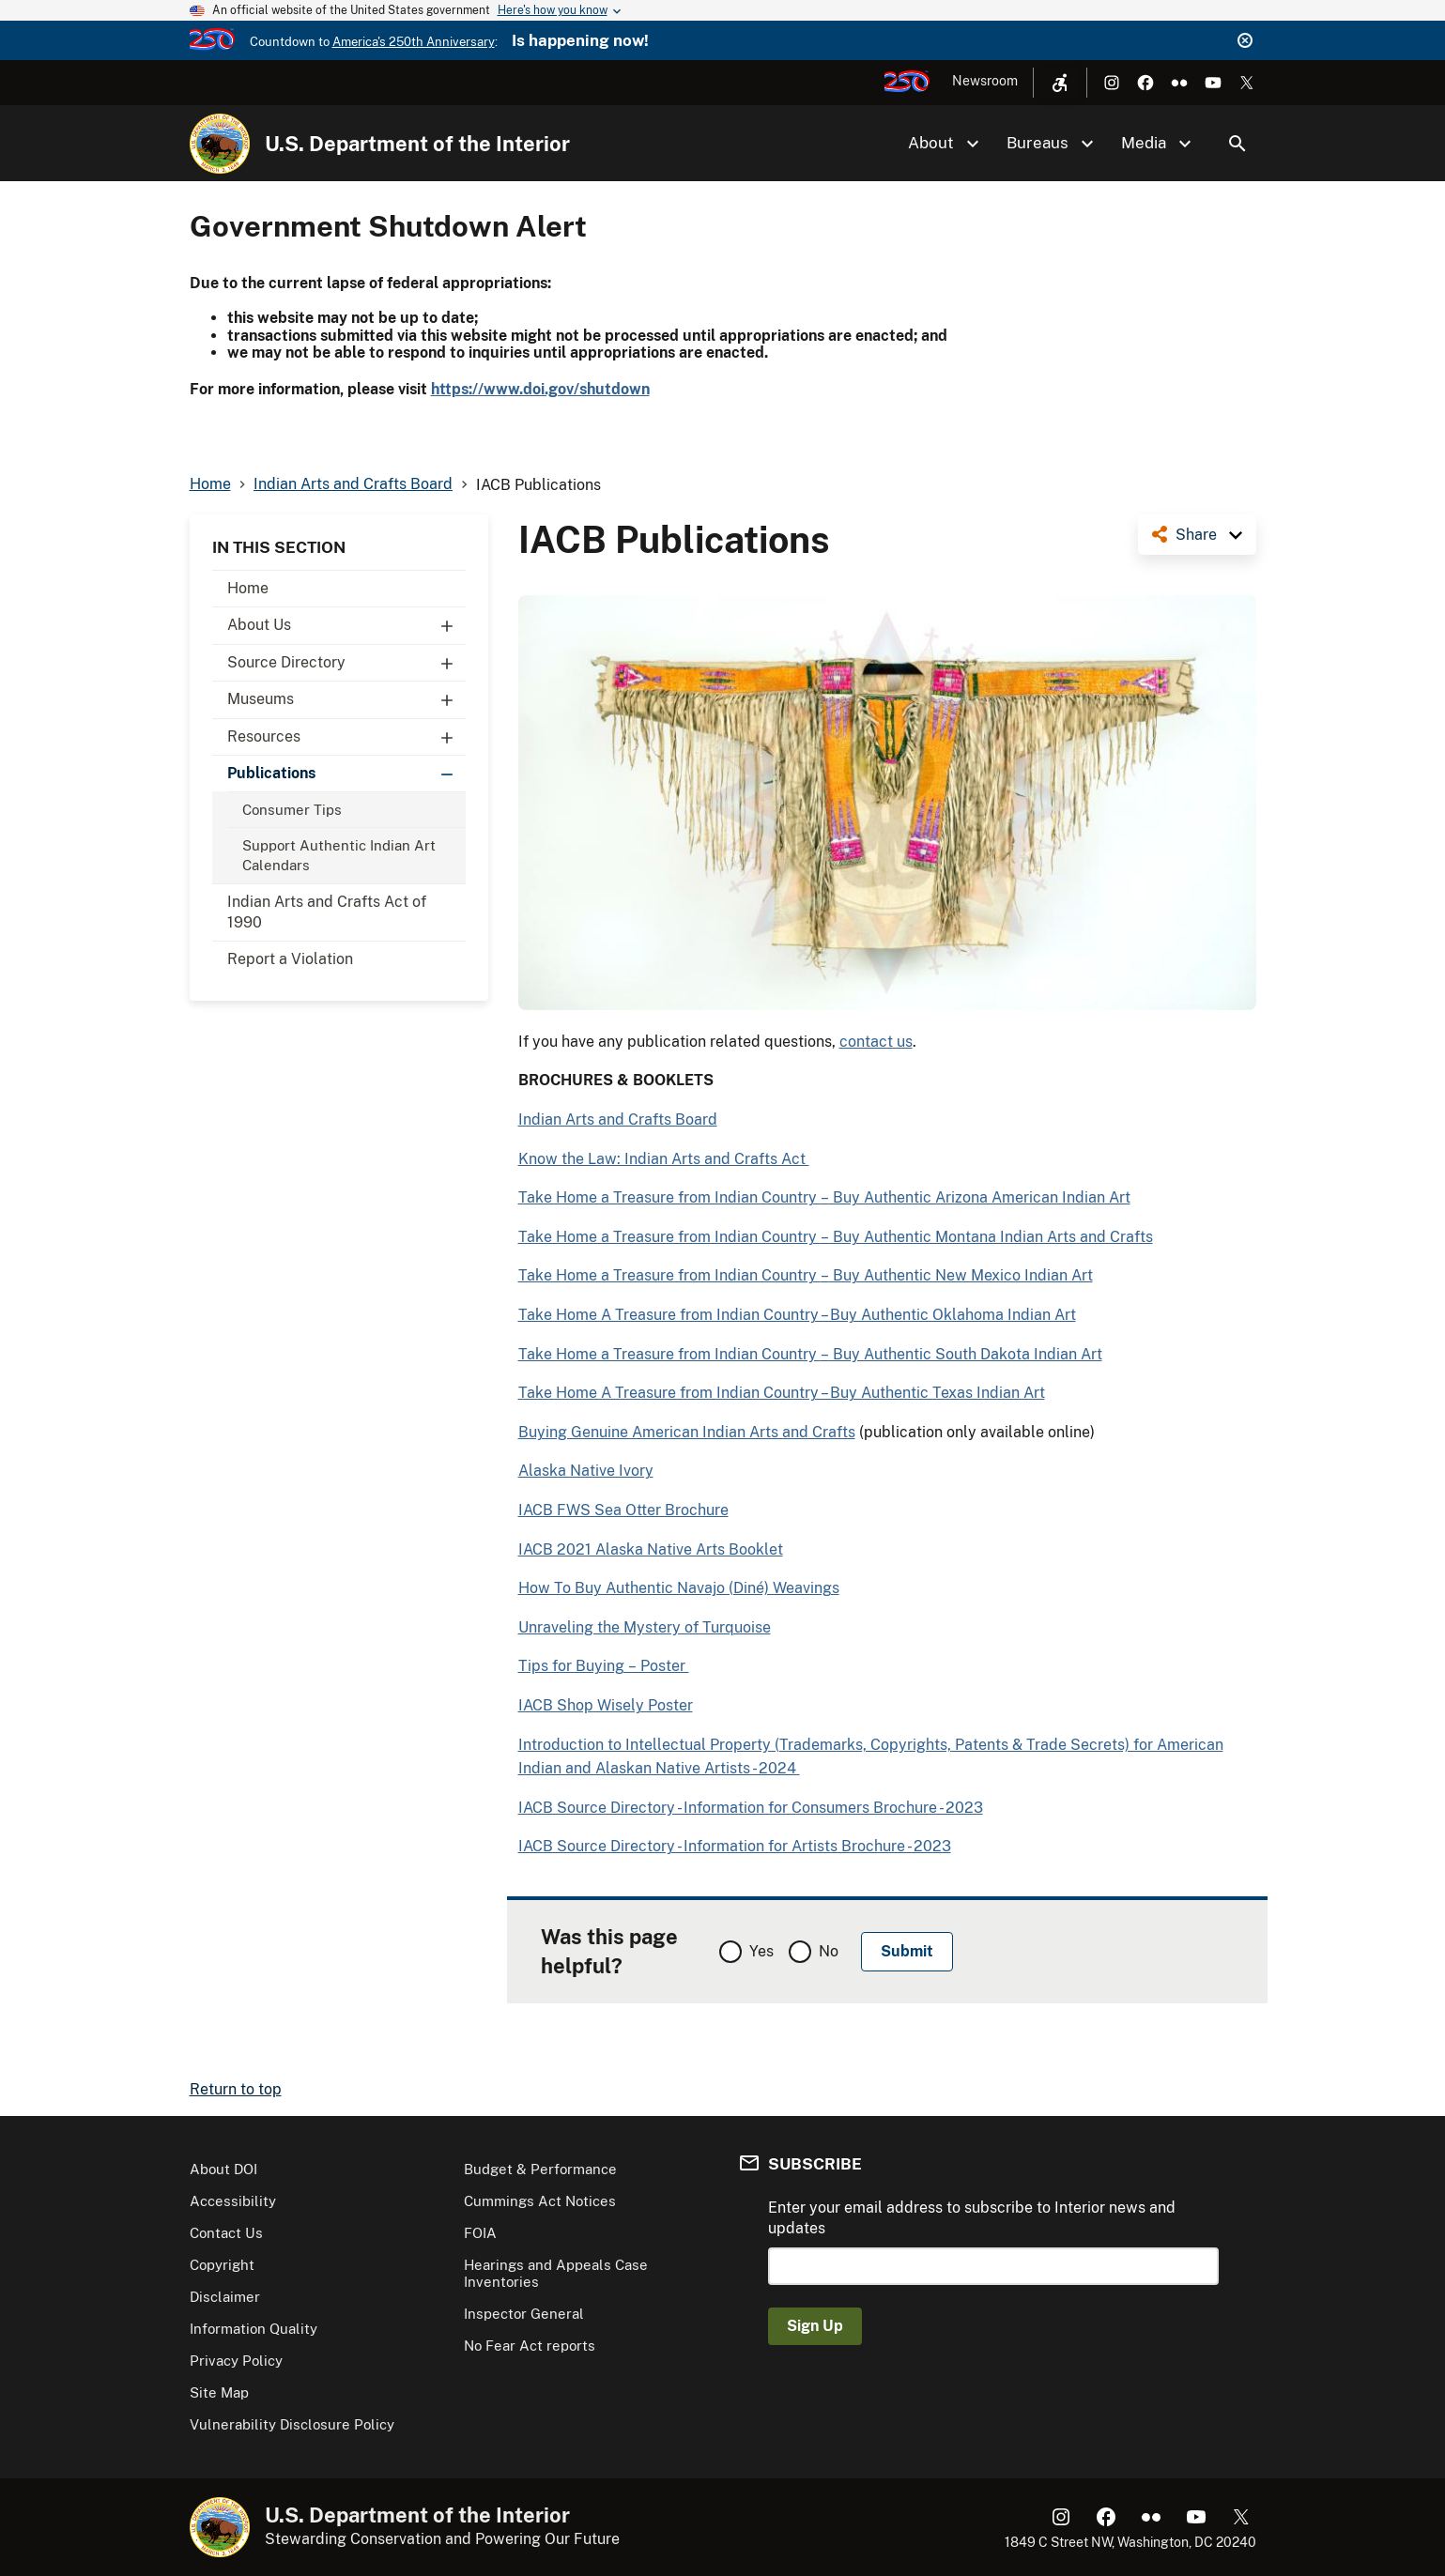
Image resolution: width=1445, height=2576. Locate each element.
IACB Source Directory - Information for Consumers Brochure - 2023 (750, 1808)
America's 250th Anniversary (413, 42)
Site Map (219, 2392)
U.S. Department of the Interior (417, 143)
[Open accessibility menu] (1060, 83)
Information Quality (253, 2329)
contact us (876, 1041)
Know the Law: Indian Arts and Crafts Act (663, 1159)
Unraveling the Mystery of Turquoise (644, 1627)
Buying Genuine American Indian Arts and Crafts (686, 1432)
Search (1237, 143)
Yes (761, 1951)
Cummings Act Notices (540, 2201)
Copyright (222, 2265)
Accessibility (233, 2201)
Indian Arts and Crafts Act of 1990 (326, 912)
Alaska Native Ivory (585, 1471)
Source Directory (346, 663)
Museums (346, 699)
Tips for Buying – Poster (603, 1666)
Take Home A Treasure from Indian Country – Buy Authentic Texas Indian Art (781, 1393)
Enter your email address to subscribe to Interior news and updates (972, 2218)
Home (248, 588)
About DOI (223, 2169)
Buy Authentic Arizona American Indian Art (979, 1197)
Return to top (236, 2089)
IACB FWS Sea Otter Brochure (623, 1510)
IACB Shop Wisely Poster (605, 1705)
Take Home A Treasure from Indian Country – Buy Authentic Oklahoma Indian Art (797, 1315)
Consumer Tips (292, 810)
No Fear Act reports (529, 2346)
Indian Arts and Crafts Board (617, 1119)
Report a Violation (290, 959)
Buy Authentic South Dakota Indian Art (965, 1354)
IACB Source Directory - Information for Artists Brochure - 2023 (734, 1846)
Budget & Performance (540, 2169)
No (828, 1951)
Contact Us (226, 2233)
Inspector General (524, 2314)
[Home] (220, 144)
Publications (346, 773)
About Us (346, 625)
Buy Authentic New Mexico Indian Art (961, 1275)
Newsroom (985, 80)
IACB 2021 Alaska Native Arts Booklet (650, 1549)
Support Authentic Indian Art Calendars (339, 855)
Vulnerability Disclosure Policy (292, 2424)
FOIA (480, 2233)
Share (1196, 535)
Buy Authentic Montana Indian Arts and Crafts (991, 1237)
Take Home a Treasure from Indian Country (669, 1197)
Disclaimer (225, 2297)
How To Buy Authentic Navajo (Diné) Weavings (678, 1588)
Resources (346, 737)
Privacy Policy (236, 2361)
